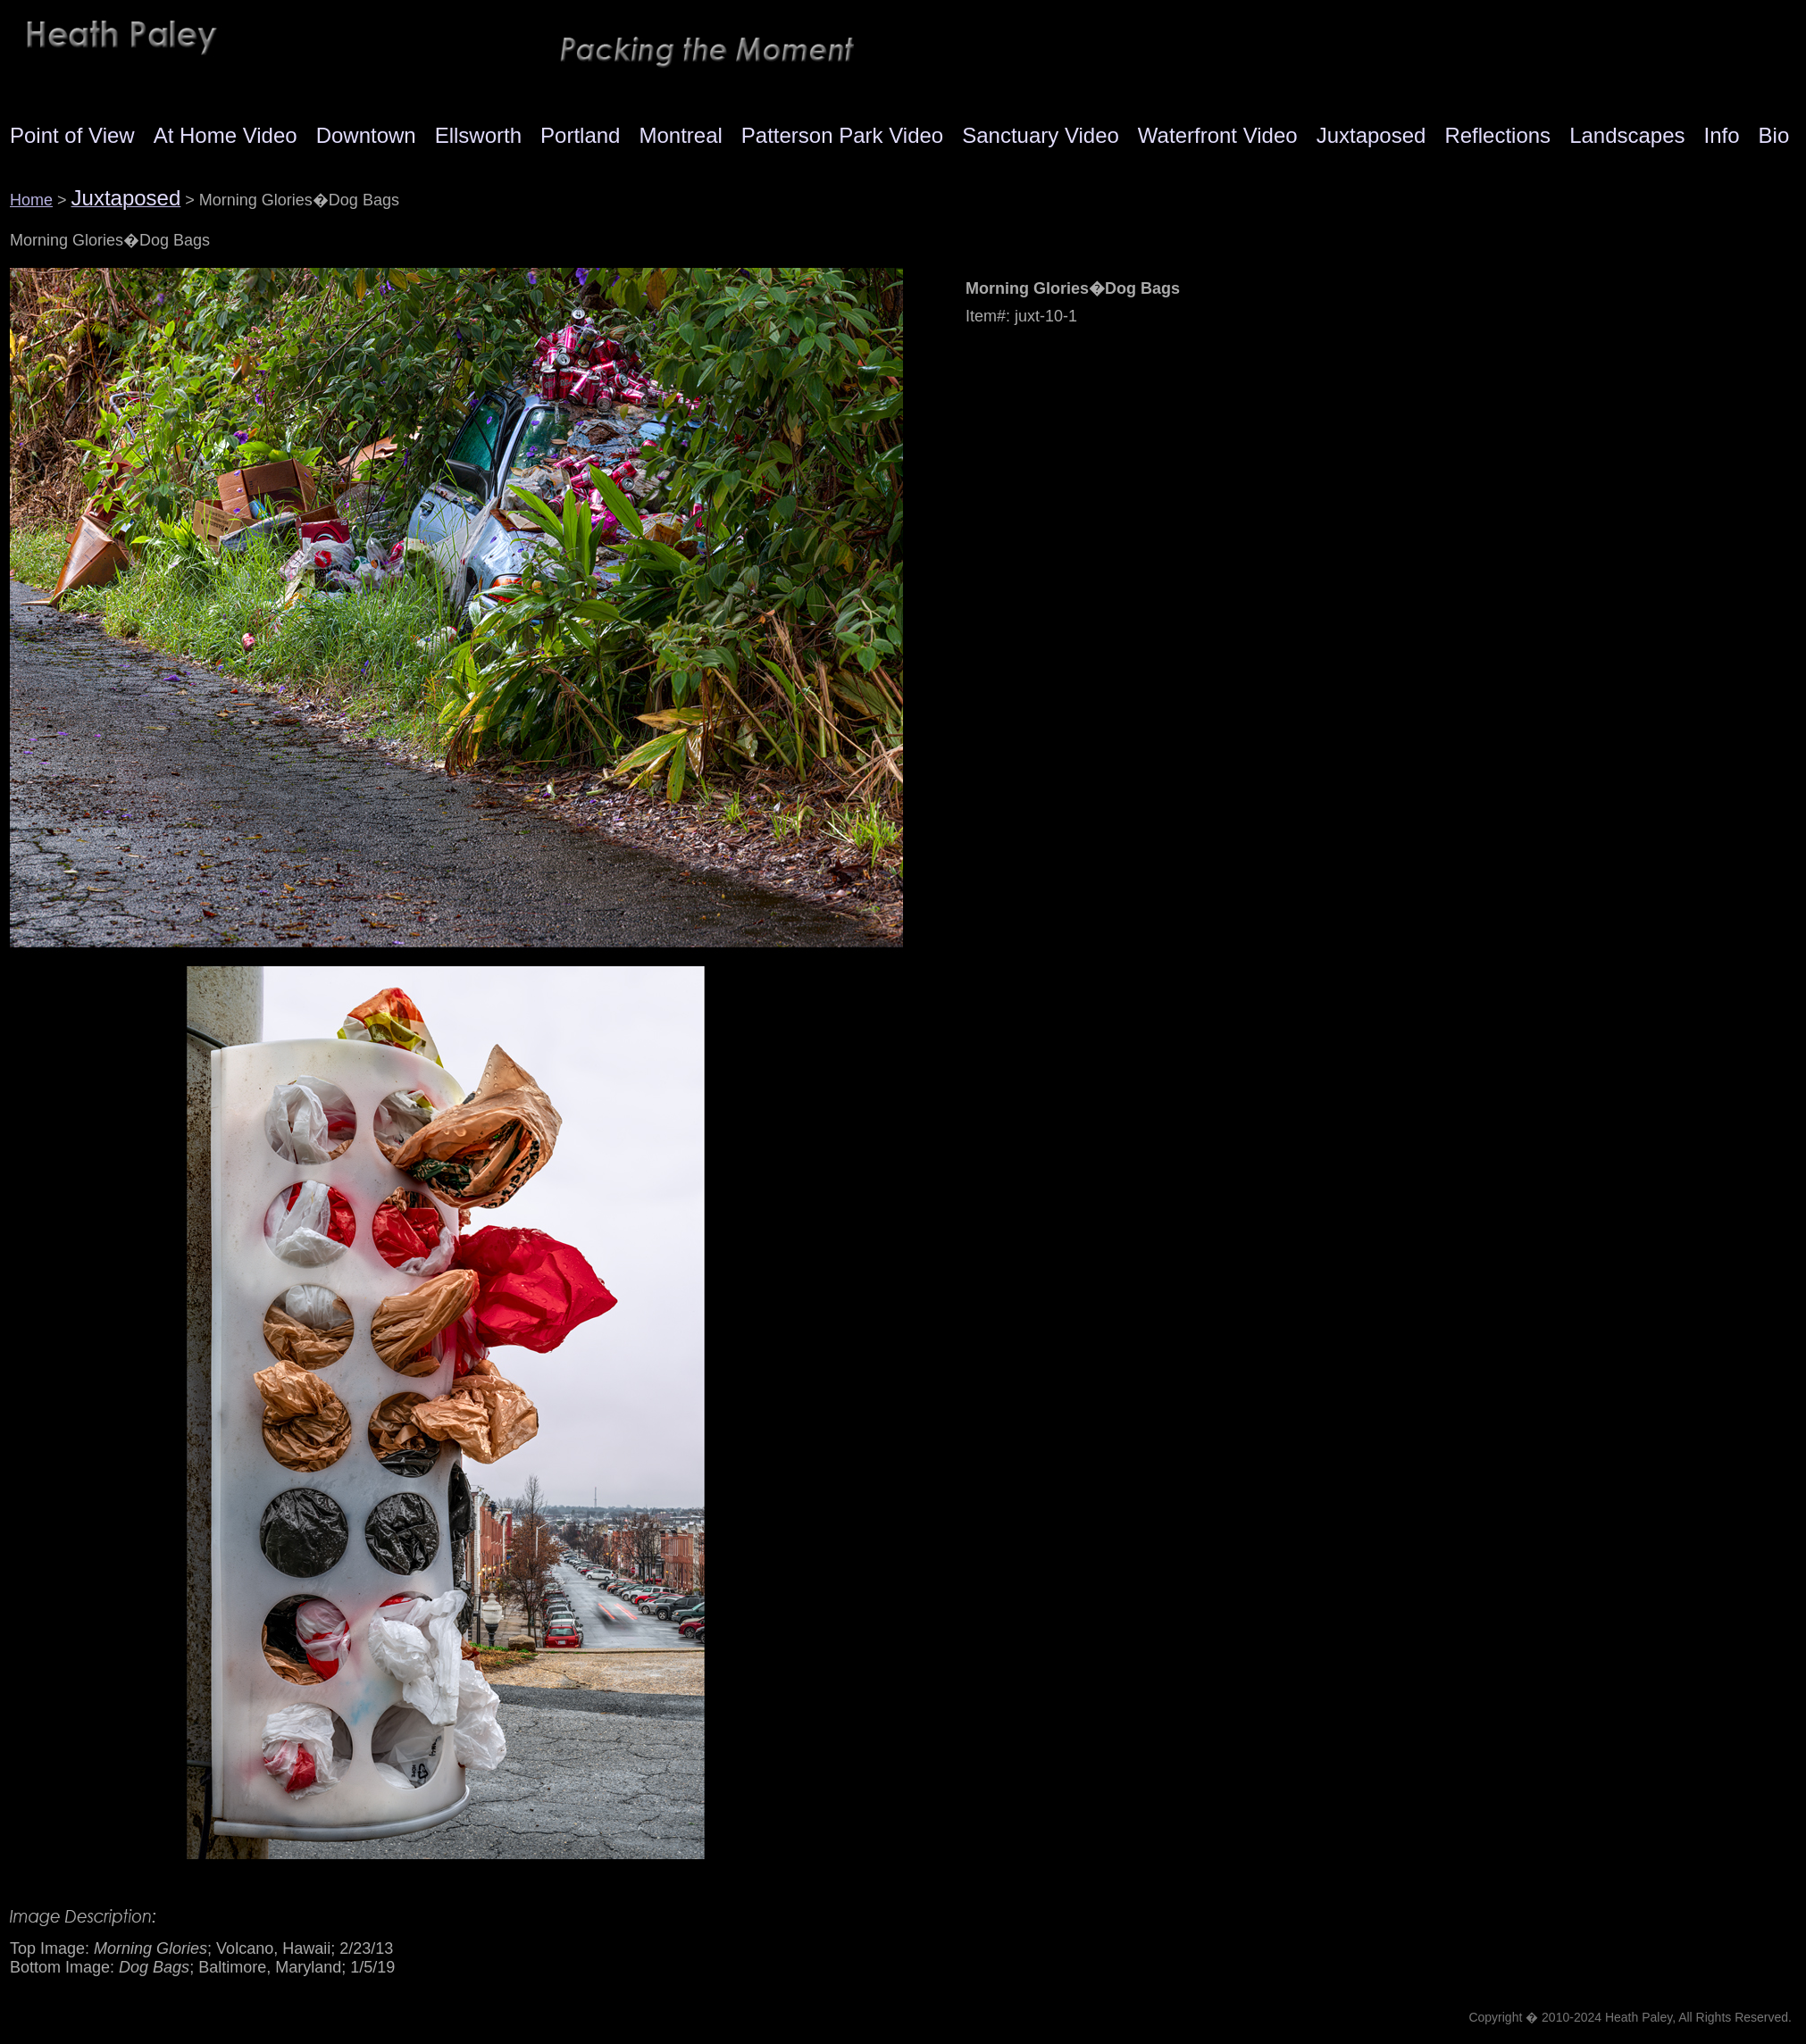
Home (31, 200)
